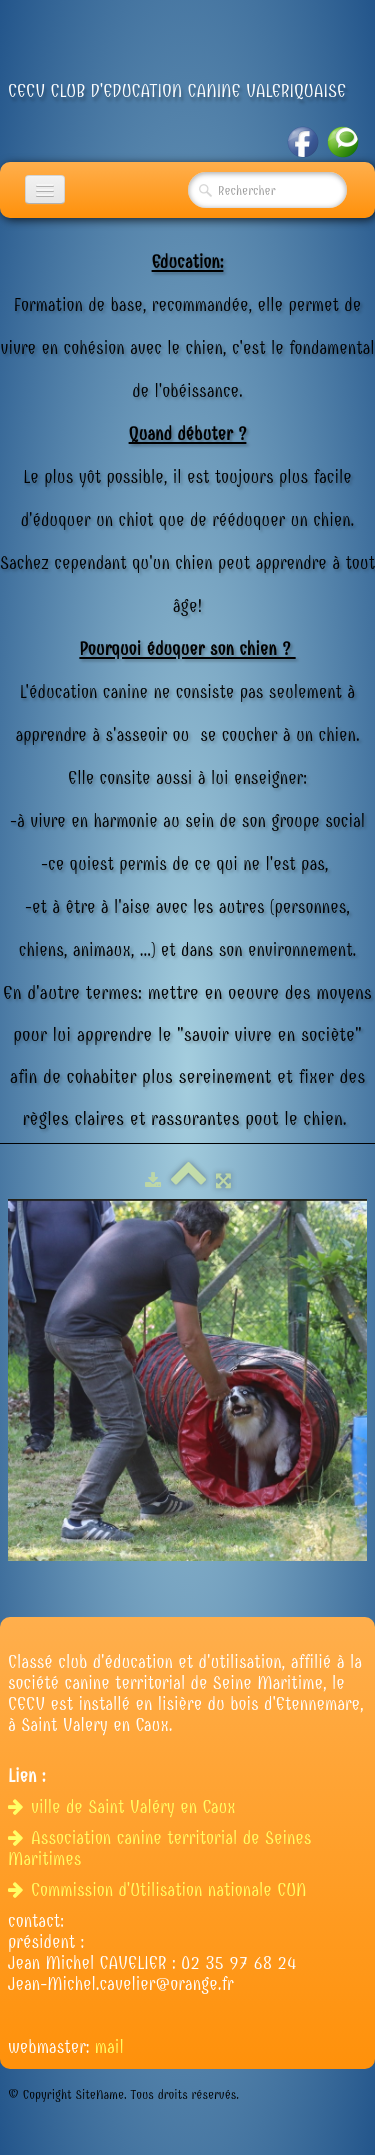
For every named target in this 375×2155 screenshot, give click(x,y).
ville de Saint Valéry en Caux (124, 1807)
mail (109, 2047)
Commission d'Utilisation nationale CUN (160, 1890)
